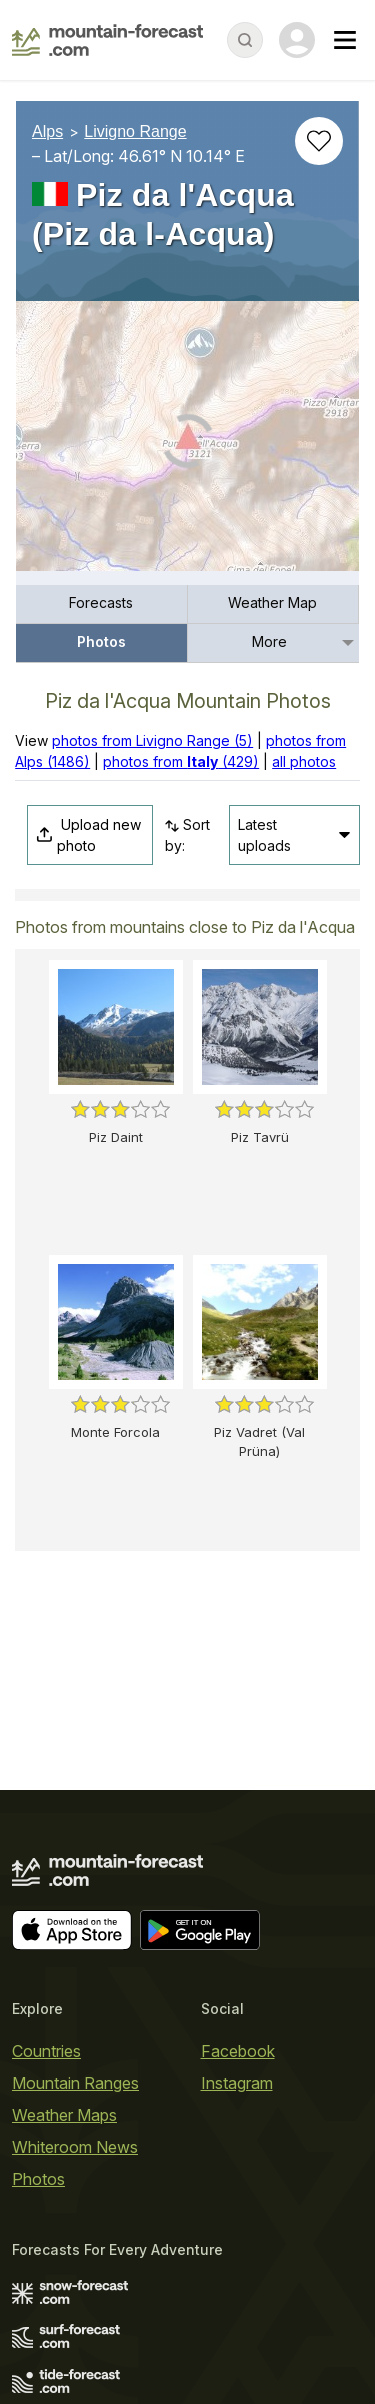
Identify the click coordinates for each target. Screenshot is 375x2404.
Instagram (237, 2083)
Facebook (238, 2051)
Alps (47, 131)
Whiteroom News (75, 2147)
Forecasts (101, 602)
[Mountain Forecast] (107, 40)
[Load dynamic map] (187, 444)
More (269, 641)
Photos (101, 641)
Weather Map (272, 602)
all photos (304, 761)
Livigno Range (135, 131)
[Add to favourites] (319, 141)
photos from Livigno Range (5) (152, 740)
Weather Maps (64, 2115)
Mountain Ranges (75, 2083)
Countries (46, 2051)
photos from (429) (181, 761)
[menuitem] (102, 604)
